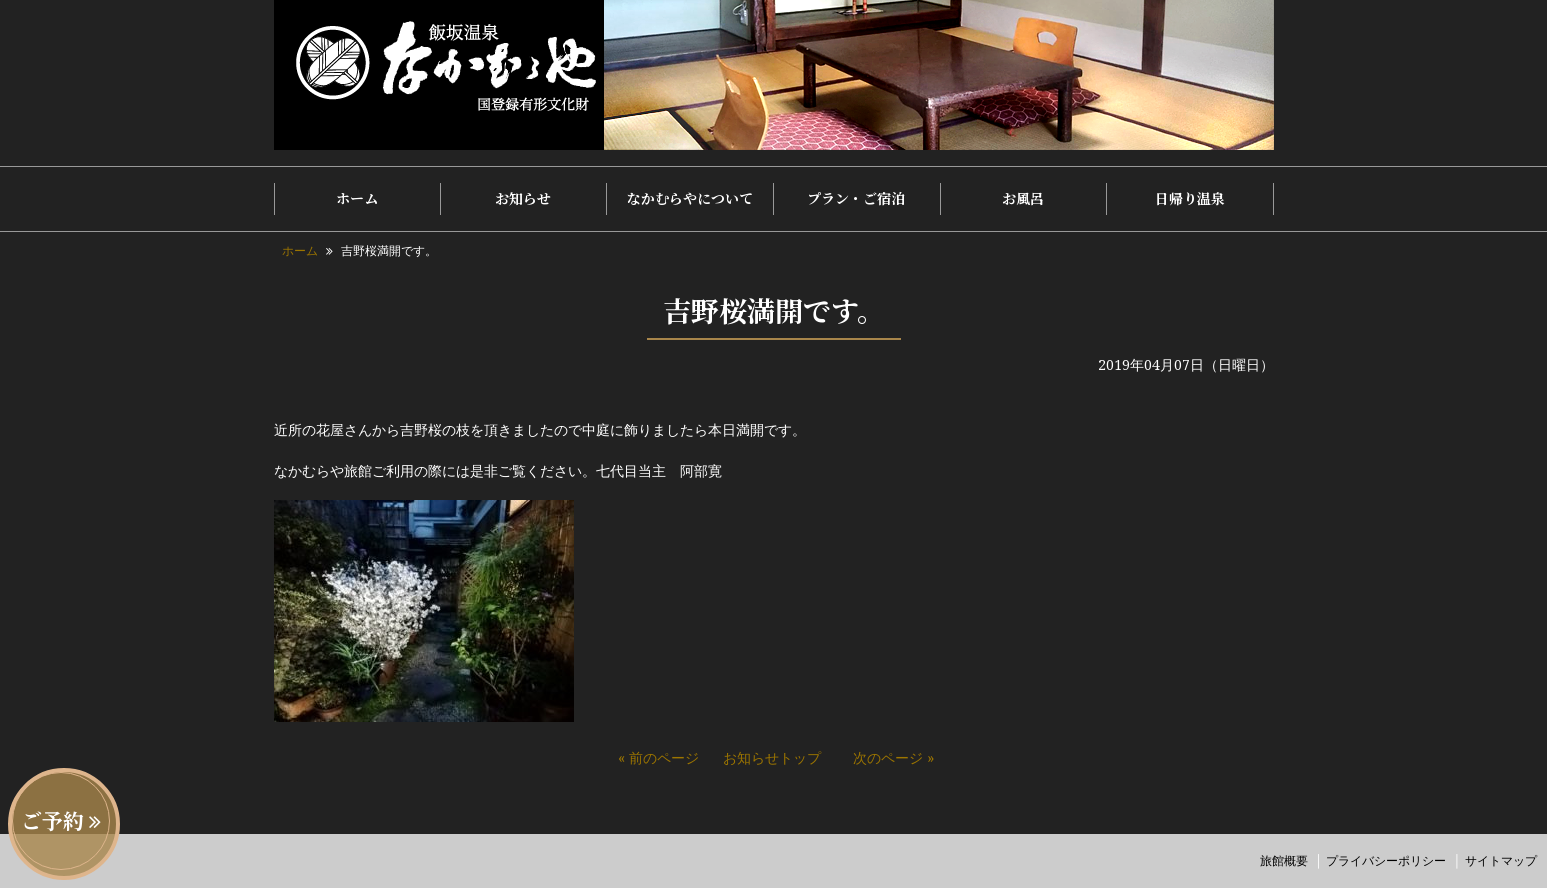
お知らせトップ (772, 757)
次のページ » (893, 757)
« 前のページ (658, 757)
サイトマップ (1501, 860)
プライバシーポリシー (1386, 860)
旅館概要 (1284, 860)
